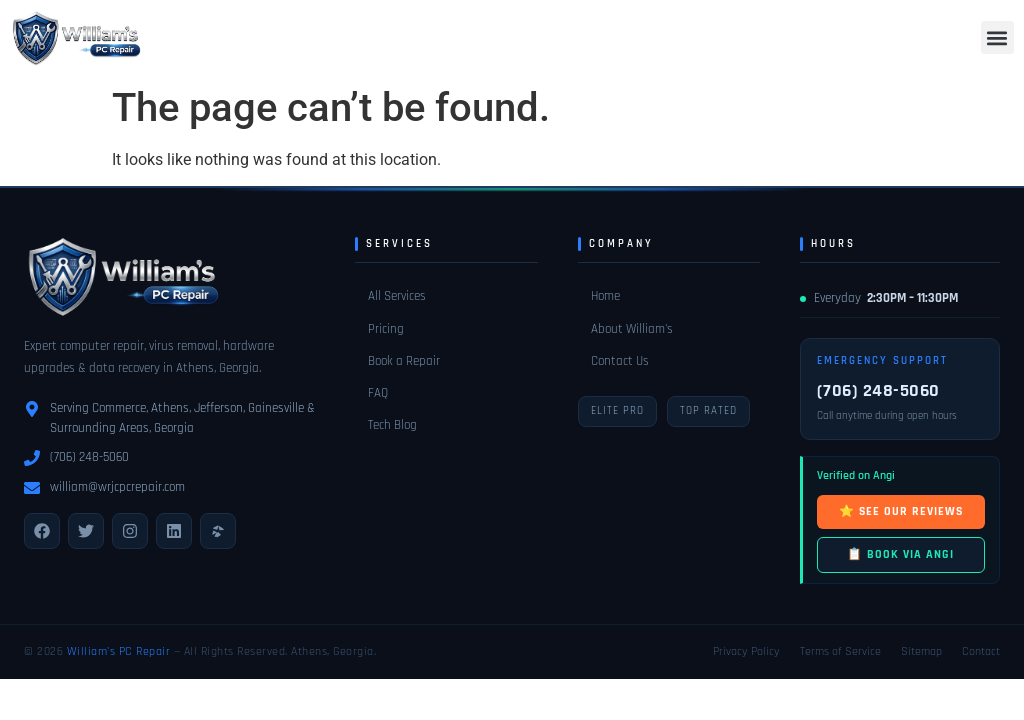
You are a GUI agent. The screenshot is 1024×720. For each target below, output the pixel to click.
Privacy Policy (746, 651)
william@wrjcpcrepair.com (117, 487)
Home (605, 296)
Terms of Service (840, 651)
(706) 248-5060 (89, 457)
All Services (397, 296)
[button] (997, 37)
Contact (981, 651)
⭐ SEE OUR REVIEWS (901, 511)
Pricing (386, 329)
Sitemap (921, 651)
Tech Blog (392, 425)
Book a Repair (404, 361)
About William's (632, 329)
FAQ (378, 393)
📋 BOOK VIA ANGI (900, 554)
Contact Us (620, 361)
